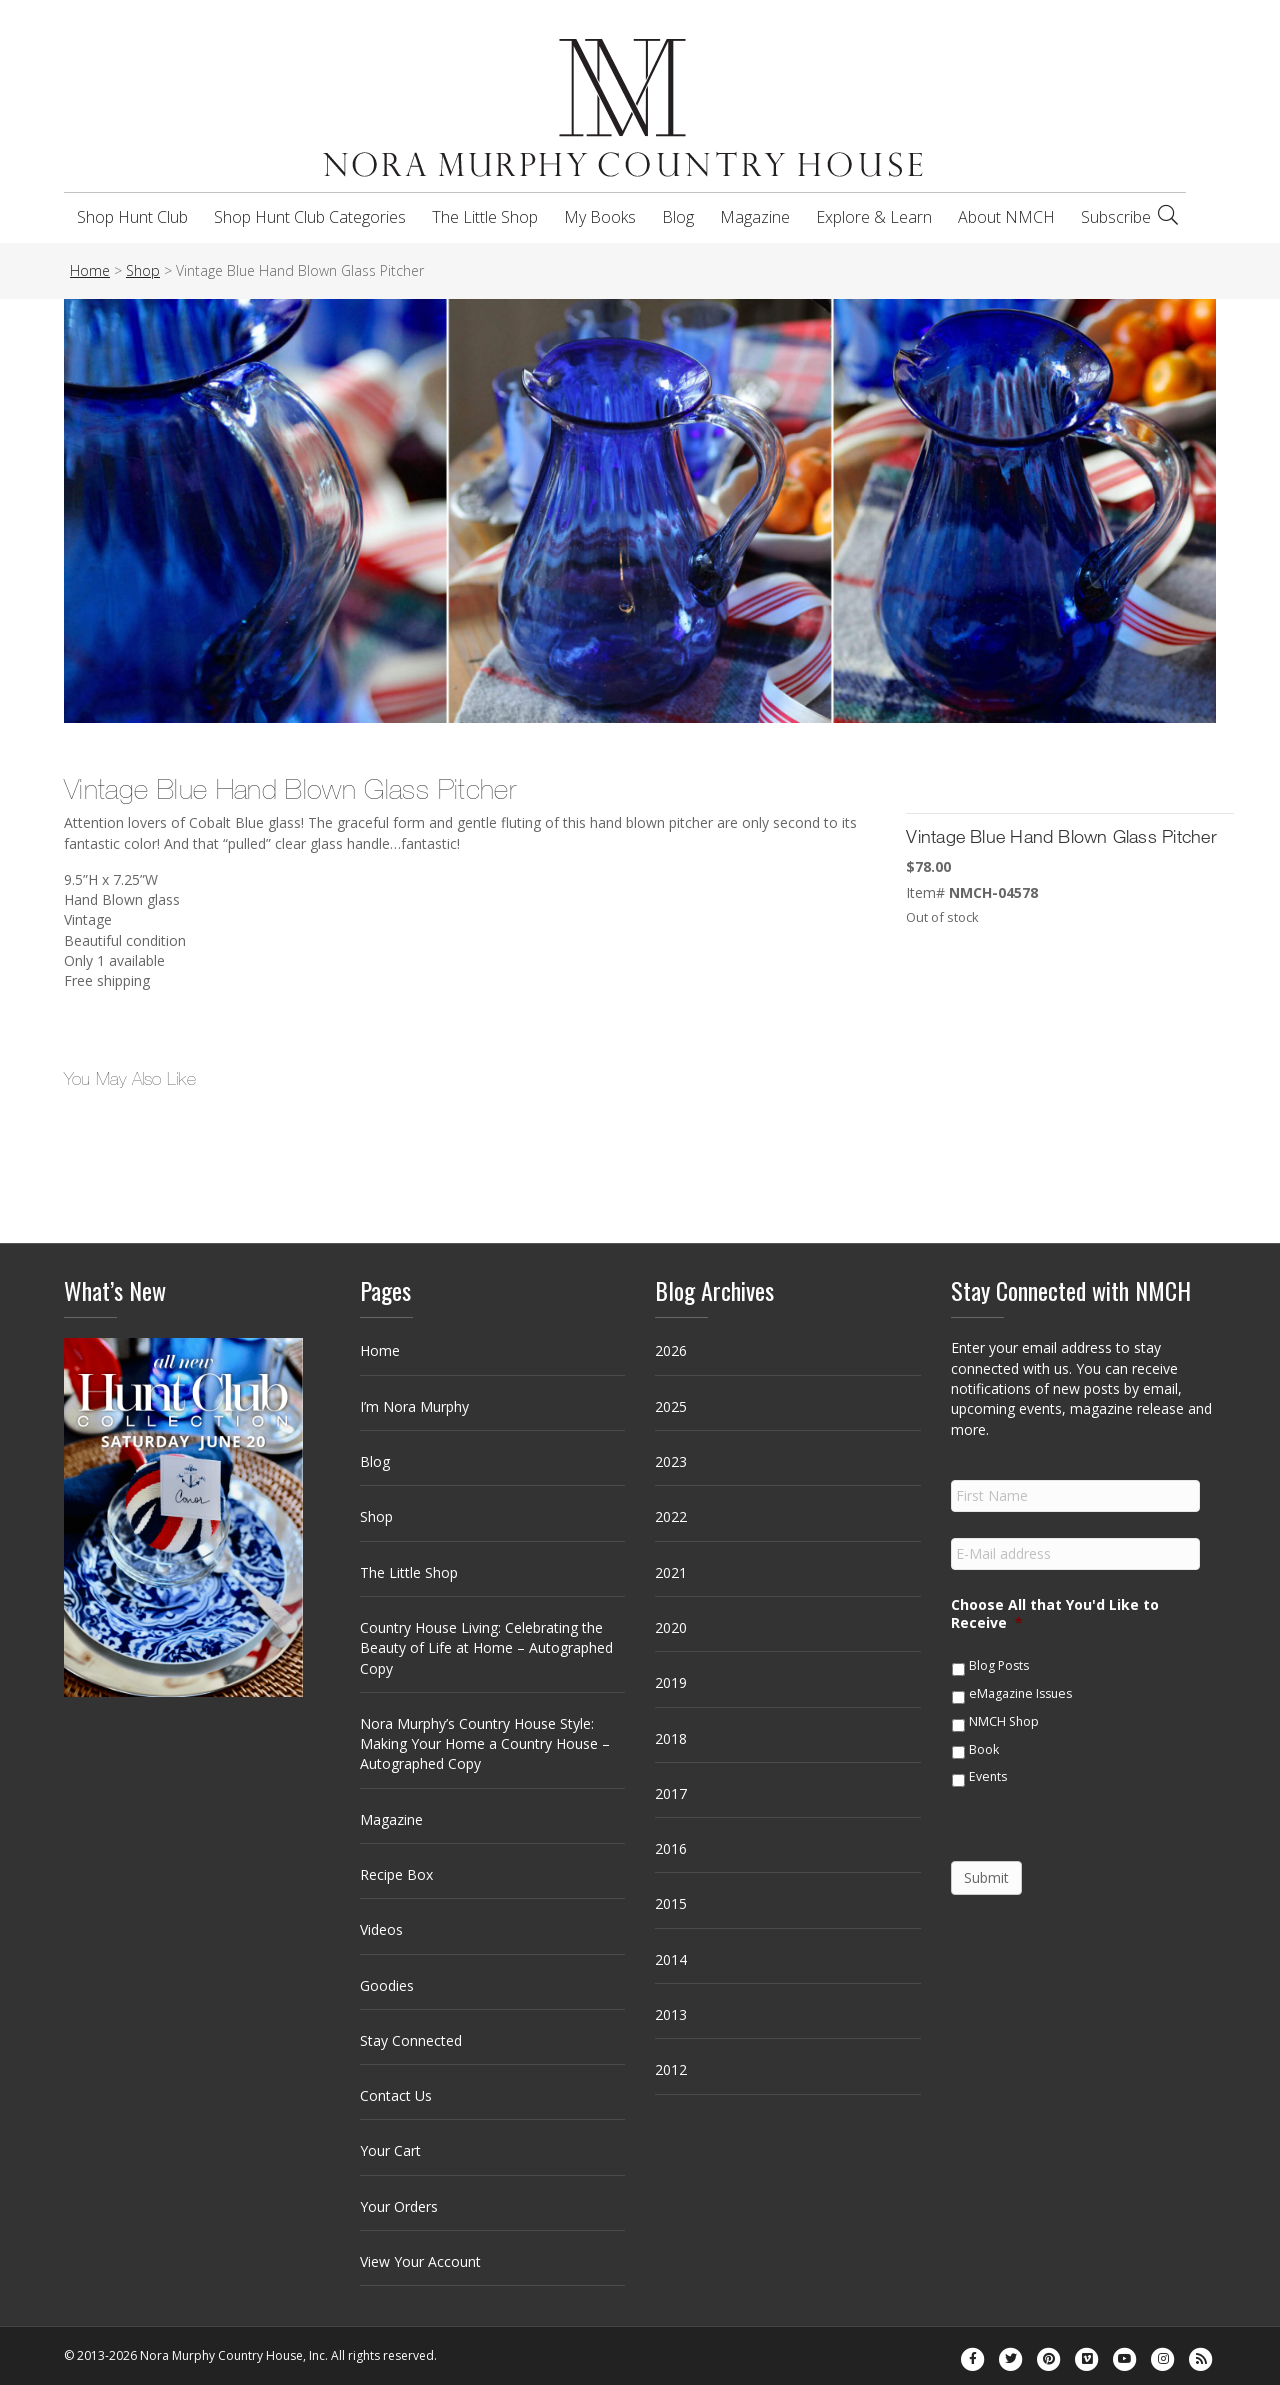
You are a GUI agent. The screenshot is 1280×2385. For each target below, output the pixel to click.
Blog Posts (999, 1665)
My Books (600, 217)
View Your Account (420, 2261)
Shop (376, 1516)
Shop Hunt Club (132, 217)
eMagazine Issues (1020, 1693)
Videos (381, 1929)
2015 (671, 1903)
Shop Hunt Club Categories (310, 217)
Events (988, 1776)
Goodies (387, 1985)
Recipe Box (396, 1874)
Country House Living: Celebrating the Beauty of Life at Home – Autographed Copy (486, 1648)
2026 (671, 1350)
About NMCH (1006, 217)
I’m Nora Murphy (414, 1406)
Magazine (755, 217)
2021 (671, 1572)
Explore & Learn (874, 217)
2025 (671, 1406)
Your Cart (390, 2150)
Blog (678, 217)
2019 (671, 1682)
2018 (671, 1738)
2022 (671, 1516)
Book (984, 1749)
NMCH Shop (1004, 1721)
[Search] (1168, 215)
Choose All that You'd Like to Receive (1055, 1614)
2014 (671, 1959)
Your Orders (399, 2206)
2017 (671, 1793)
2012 (671, 2069)
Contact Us (396, 2095)
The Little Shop (485, 217)
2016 (671, 1848)
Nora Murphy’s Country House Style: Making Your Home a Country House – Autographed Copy (485, 1744)
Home (380, 1350)
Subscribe (1116, 217)
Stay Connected (411, 2040)
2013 (671, 2014)
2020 (671, 1627)
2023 (671, 1461)
